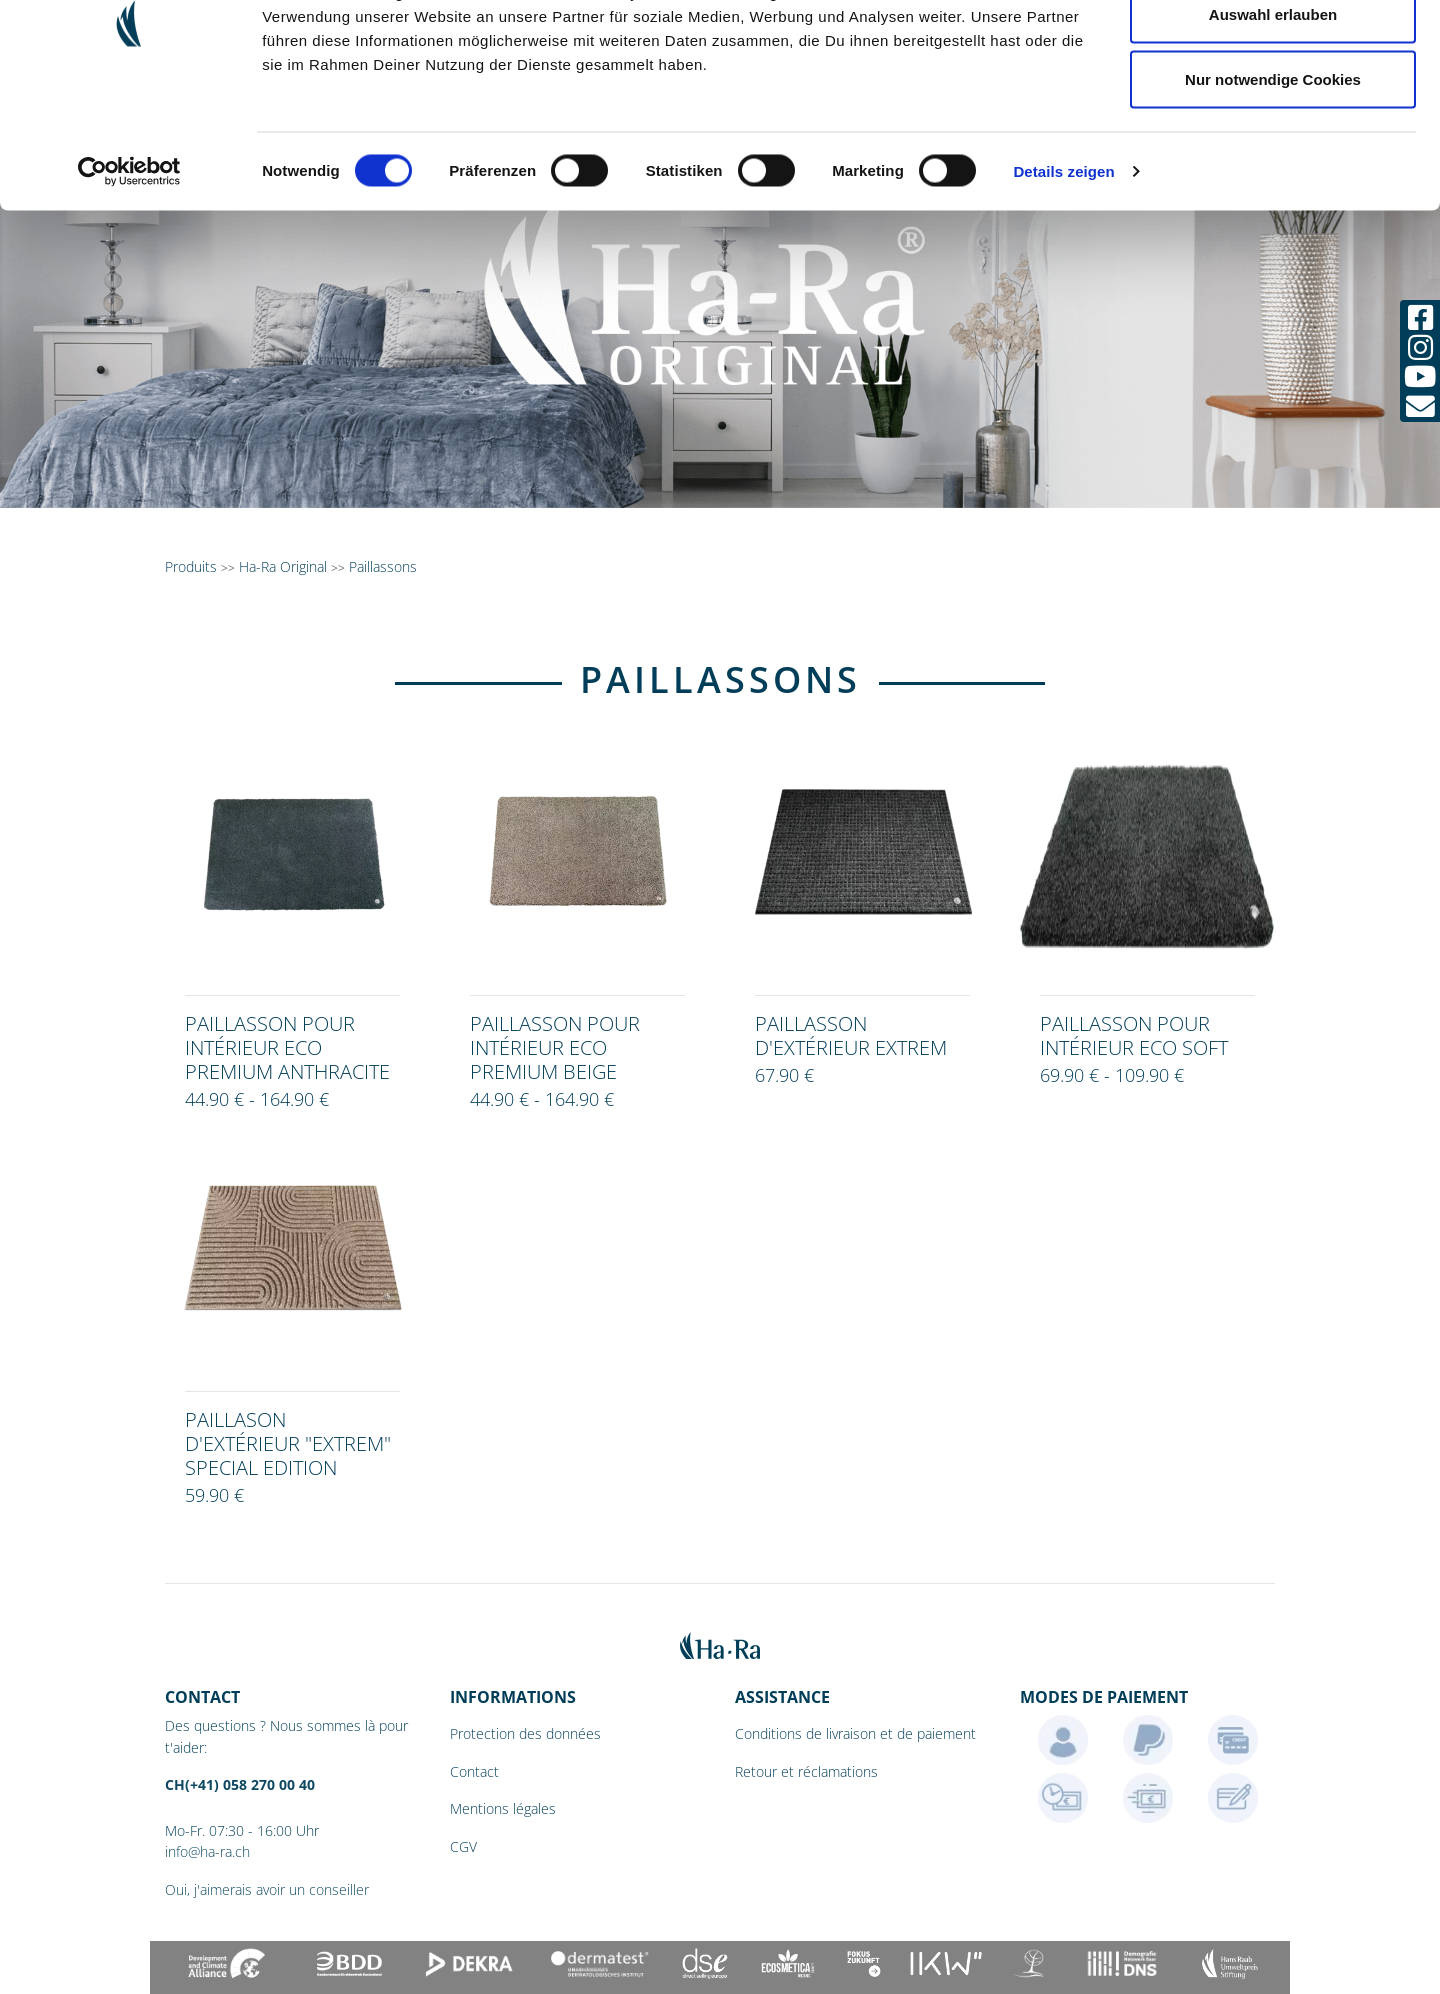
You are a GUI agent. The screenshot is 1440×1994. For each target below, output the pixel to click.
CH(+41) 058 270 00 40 (240, 1784)
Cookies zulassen (1273, 52)
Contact (474, 1771)
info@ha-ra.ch (207, 1851)
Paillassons (383, 566)
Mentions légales (503, 1808)
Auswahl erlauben (1273, 118)
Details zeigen (1063, 275)
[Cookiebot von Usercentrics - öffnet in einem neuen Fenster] (129, 276)
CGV (463, 1846)
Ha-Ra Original (285, 566)
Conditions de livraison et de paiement (855, 1733)
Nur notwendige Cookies (1273, 183)
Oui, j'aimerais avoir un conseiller (267, 1889)
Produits (191, 566)
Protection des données (525, 1733)
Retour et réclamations (806, 1771)
